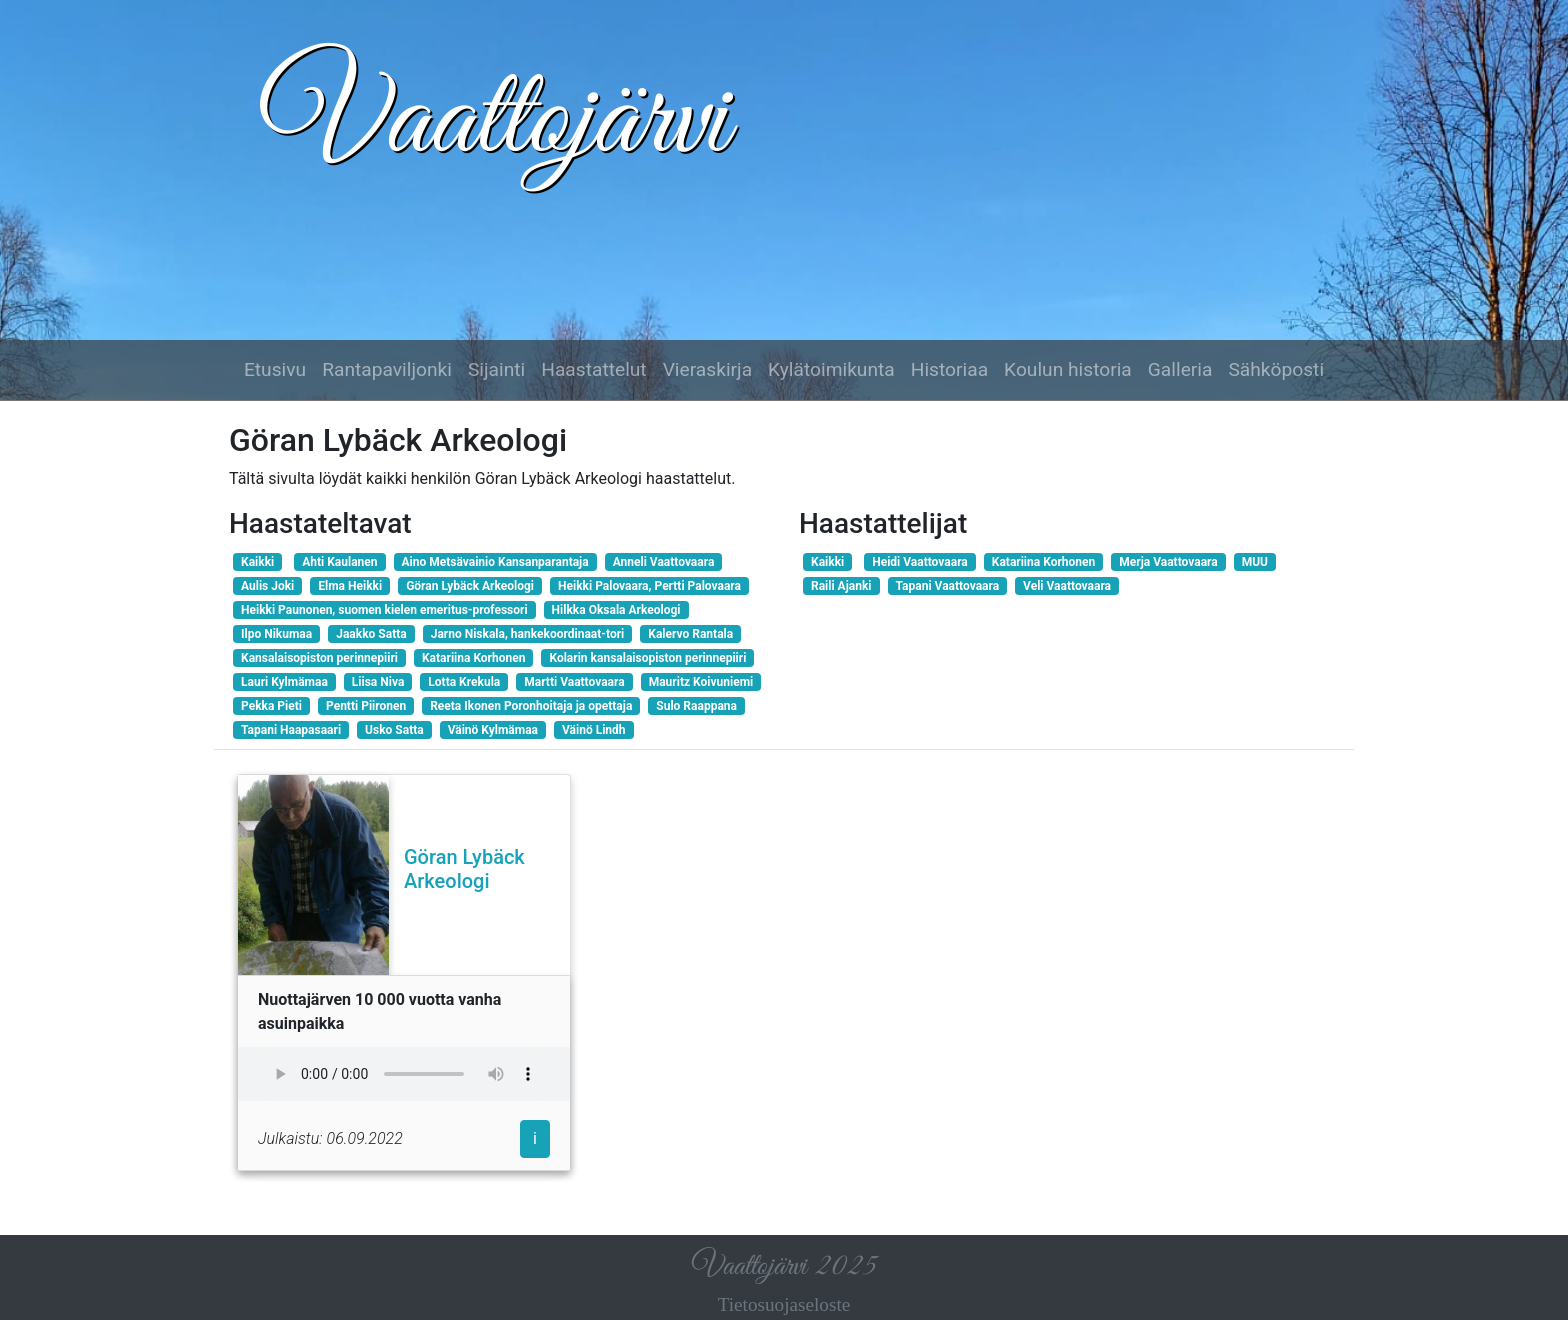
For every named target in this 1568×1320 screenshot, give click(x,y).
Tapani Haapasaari (291, 730)
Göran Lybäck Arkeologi (470, 586)
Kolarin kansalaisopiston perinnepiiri (647, 658)
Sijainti (496, 369)
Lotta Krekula (464, 682)
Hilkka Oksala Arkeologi (616, 610)
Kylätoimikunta (831, 369)
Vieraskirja (707, 369)
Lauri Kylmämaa (284, 682)
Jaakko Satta (371, 634)
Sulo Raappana (696, 706)
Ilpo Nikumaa (276, 634)
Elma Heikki (350, 586)
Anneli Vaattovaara (664, 562)
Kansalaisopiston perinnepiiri (319, 658)
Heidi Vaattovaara (920, 562)
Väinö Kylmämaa (493, 730)
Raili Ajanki (841, 586)
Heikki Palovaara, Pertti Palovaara (649, 586)
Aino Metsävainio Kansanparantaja (495, 562)
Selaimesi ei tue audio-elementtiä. (404, 1074)
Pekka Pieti (271, 706)
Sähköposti (1276, 369)
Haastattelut (593, 369)
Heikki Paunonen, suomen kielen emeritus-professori (384, 610)
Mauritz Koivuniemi (701, 682)
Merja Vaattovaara (1168, 562)
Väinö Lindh (594, 730)
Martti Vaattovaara (574, 682)
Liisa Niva (378, 682)
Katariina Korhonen (473, 658)
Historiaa (949, 369)
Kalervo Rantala (690, 634)
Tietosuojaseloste (784, 1304)
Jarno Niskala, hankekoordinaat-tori (528, 634)
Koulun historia (1068, 369)
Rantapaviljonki (387, 369)
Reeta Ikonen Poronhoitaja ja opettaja (531, 706)
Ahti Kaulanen (339, 562)
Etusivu (275, 369)
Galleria (1180, 369)
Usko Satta (394, 730)
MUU (1255, 562)
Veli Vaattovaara (1067, 586)
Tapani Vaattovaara (948, 586)
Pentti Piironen (366, 706)
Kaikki (257, 562)
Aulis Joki (267, 586)
